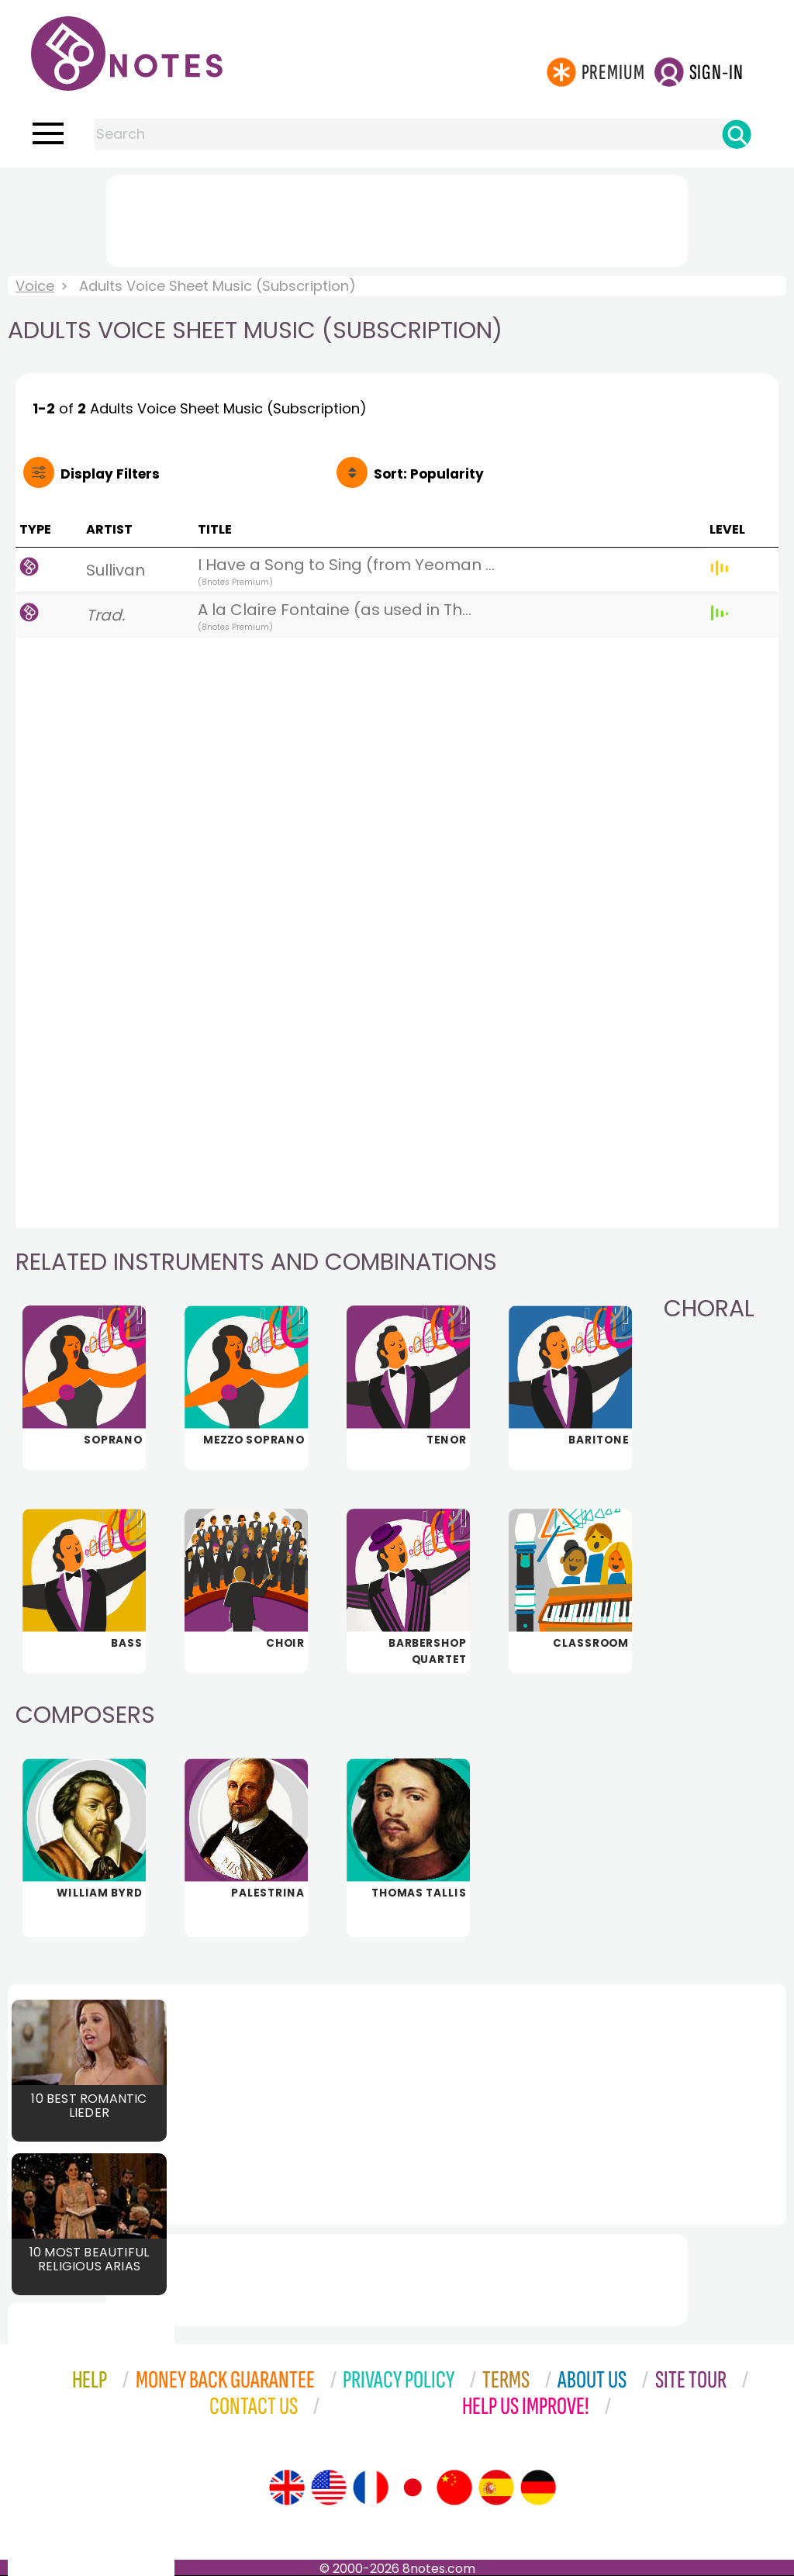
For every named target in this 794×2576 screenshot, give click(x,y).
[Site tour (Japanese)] (412, 2487)
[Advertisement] (397, 218)
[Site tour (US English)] (328, 2487)
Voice (35, 286)
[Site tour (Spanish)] (496, 2487)
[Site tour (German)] (538, 2487)
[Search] (736, 134)
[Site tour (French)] (370, 2487)
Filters (110, 474)
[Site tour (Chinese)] (454, 2487)
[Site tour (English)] (287, 2487)
